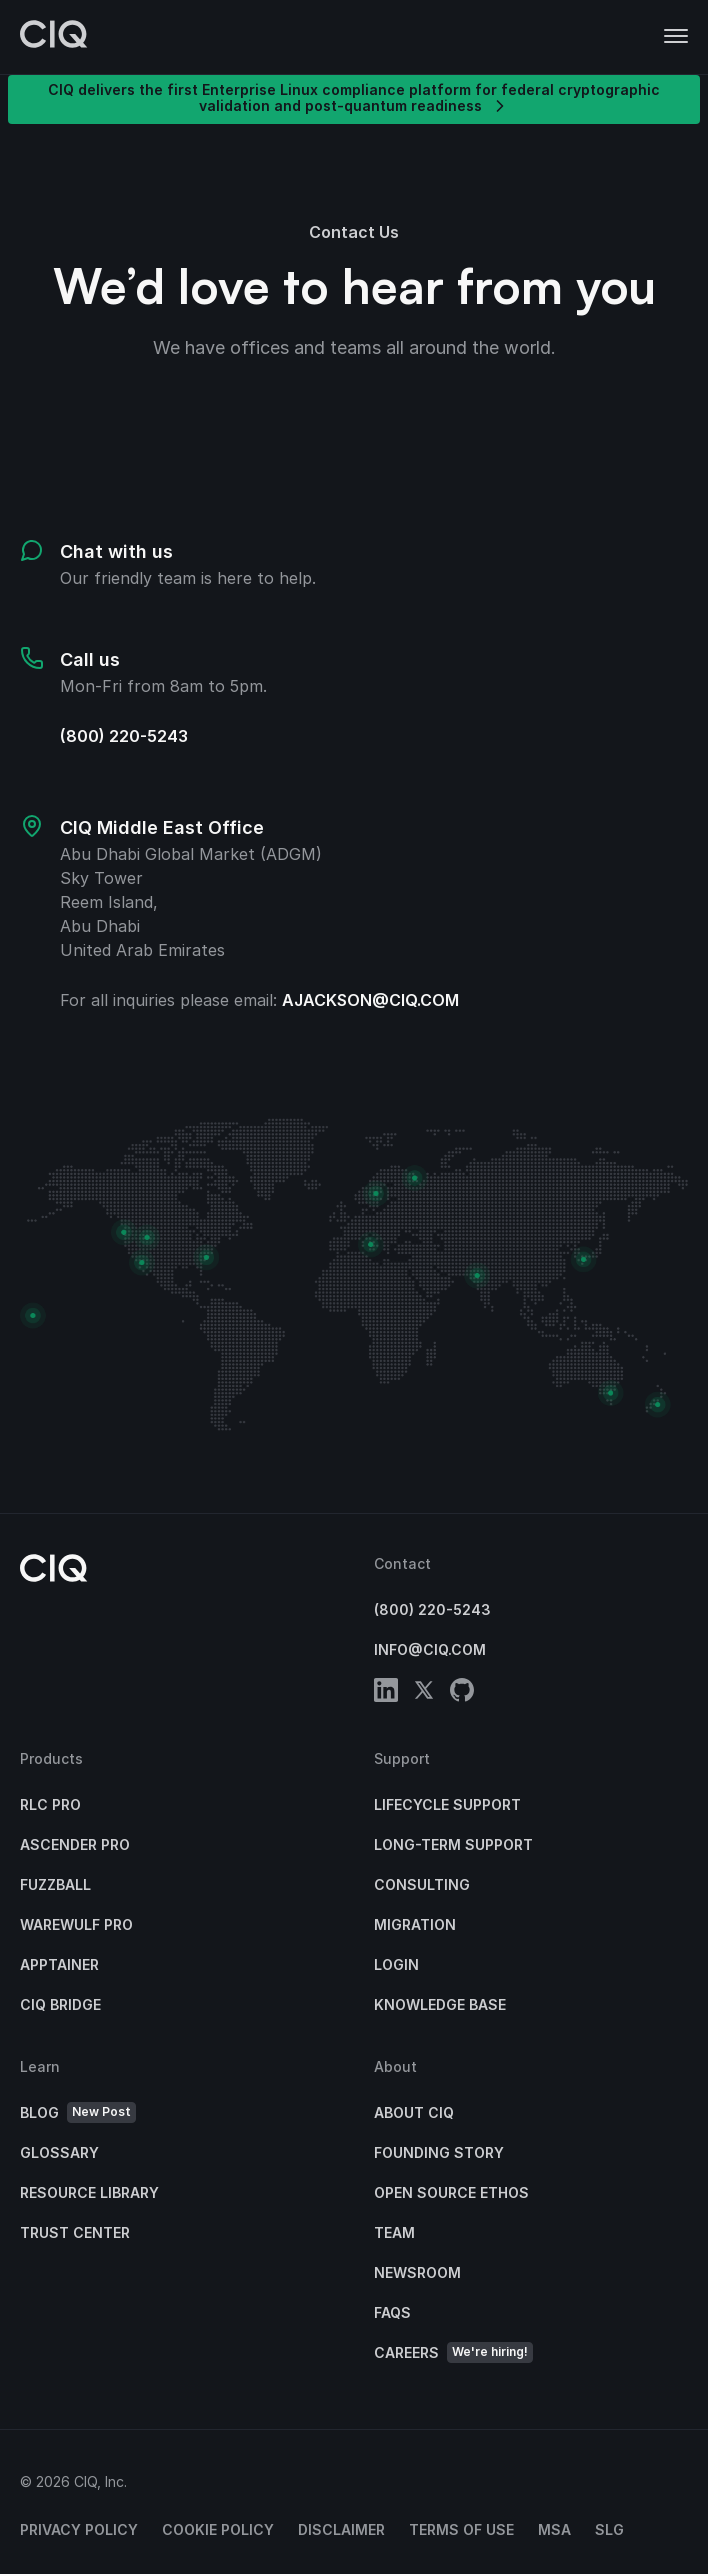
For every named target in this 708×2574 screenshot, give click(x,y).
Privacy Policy (79, 2529)
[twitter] (424, 1693)
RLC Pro (50, 1804)
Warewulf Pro (76, 1924)
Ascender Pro (75, 1844)
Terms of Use (461, 2529)
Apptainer (59, 1964)
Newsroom (417, 2272)
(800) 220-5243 (124, 736)
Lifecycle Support (447, 1804)
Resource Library (89, 2192)
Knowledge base (440, 2004)
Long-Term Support (453, 1844)
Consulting (422, 1884)
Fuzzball (55, 1884)
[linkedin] (386, 1693)
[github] (462, 1693)
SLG (609, 2529)
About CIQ (414, 2112)
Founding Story (439, 2152)
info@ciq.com (430, 1649)
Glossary (59, 2152)
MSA (554, 2529)
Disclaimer (341, 2529)
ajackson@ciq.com (370, 1000)
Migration (415, 1924)
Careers (453, 2352)
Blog (78, 2112)
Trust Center (75, 2232)
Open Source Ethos (451, 2192)
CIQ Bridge (60, 2004)
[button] (676, 37)
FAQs (392, 2312)
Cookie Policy (218, 2529)
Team (394, 2232)
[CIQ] (54, 37)
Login (396, 1964)
